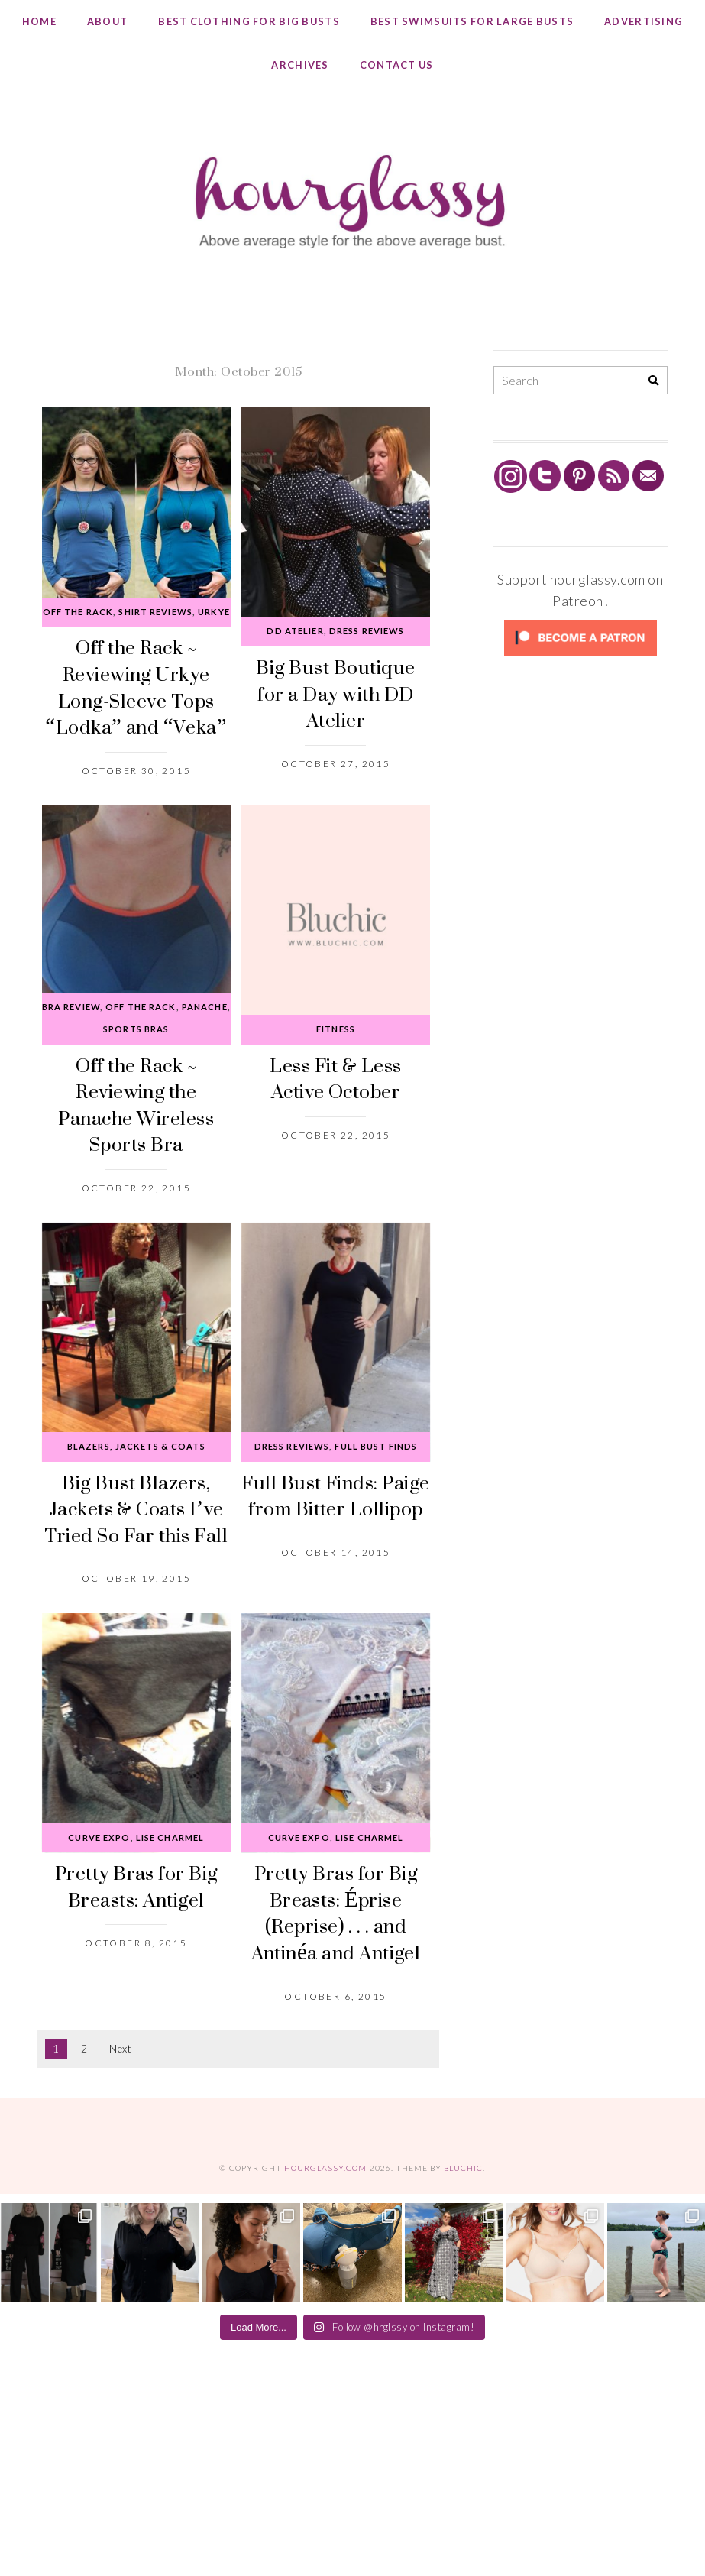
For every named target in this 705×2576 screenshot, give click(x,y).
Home (39, 21)
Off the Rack (78, 612)
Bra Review (71, 1007)
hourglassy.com (325, 2168)
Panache (205, 1007)
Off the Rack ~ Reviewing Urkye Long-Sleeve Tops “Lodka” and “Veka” (136, 686)
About (107, 21)
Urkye (214, 612)
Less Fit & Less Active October (335, 1078)
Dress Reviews (367, 631)
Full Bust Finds (376, 1446)
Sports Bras (136, 1029)
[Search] (653, 381)
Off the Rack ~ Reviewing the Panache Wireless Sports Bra (136, 1104)
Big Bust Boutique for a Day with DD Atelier (335, 693)
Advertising (643, 21)
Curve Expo (99, 1837)
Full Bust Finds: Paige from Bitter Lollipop (335, 1495)
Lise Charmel (170, 1837)
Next (120, 2049)
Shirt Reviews (155, 612)
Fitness (335, 1029)
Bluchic (463, 2168)
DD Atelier (295, 631)
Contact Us (397, 65)
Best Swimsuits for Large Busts (472, 21)
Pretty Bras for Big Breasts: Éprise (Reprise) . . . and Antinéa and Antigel (336, 1912)
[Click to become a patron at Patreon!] (580, 654)
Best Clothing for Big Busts (249, 21)
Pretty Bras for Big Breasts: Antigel (136, 1886)
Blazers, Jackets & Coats (136, 1446)
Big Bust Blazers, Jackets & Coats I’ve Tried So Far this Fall (136, 1508)
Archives (299, 65)
